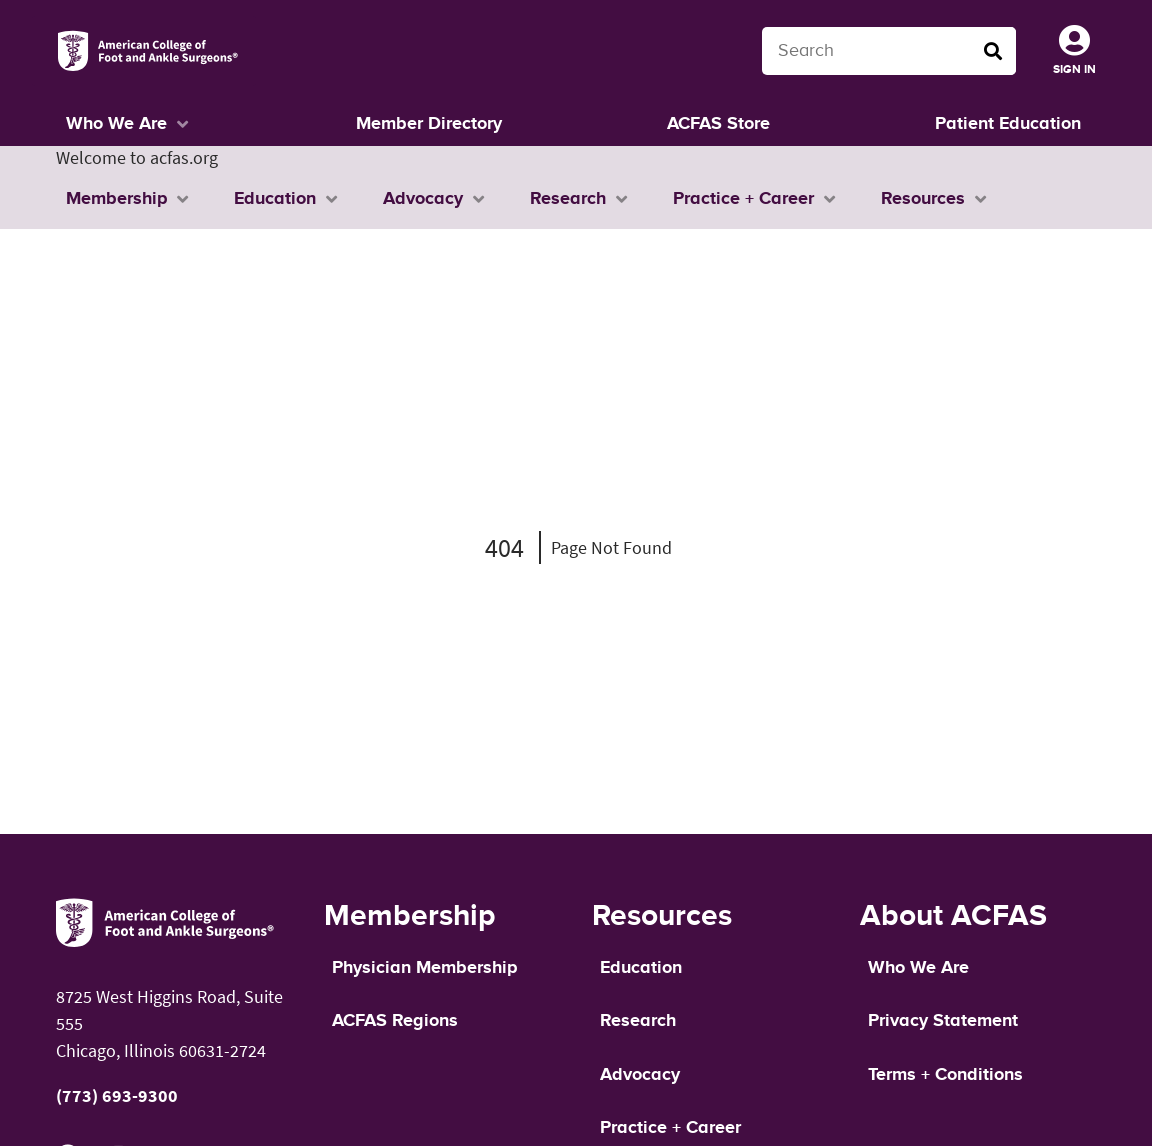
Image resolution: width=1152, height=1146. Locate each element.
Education (641, 968)
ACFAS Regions (395, 1021)
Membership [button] (116, 199)
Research (638, 1021)
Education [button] (275, 199)
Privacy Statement (943, 1021)
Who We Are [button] (116, 124)
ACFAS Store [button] (718, 124)
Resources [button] (923, 199)
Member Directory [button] (429, 124)
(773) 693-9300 (117, 1095)
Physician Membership (424, 968)
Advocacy (640, 1075)
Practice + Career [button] (743, 199)
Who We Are (918, 968)
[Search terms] (889, 51)
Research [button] (568, 199)
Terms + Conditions (945, 1075)
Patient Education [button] (1008, 124)
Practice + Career (670, 1128)
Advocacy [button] (423, 199)
